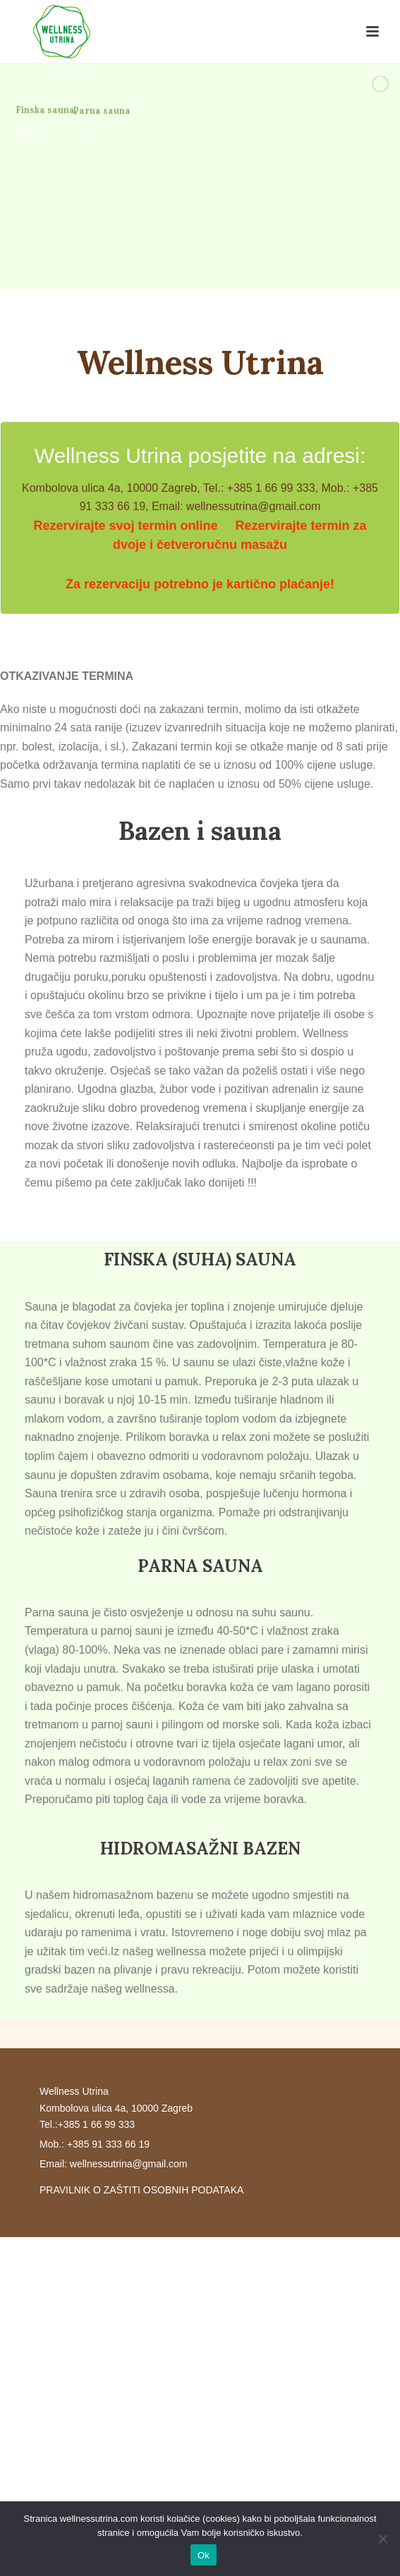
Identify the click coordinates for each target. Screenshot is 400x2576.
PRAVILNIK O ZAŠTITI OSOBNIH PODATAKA (141, 2190)
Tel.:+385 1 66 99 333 (87, 2124)
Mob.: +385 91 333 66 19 (95, 2144)
